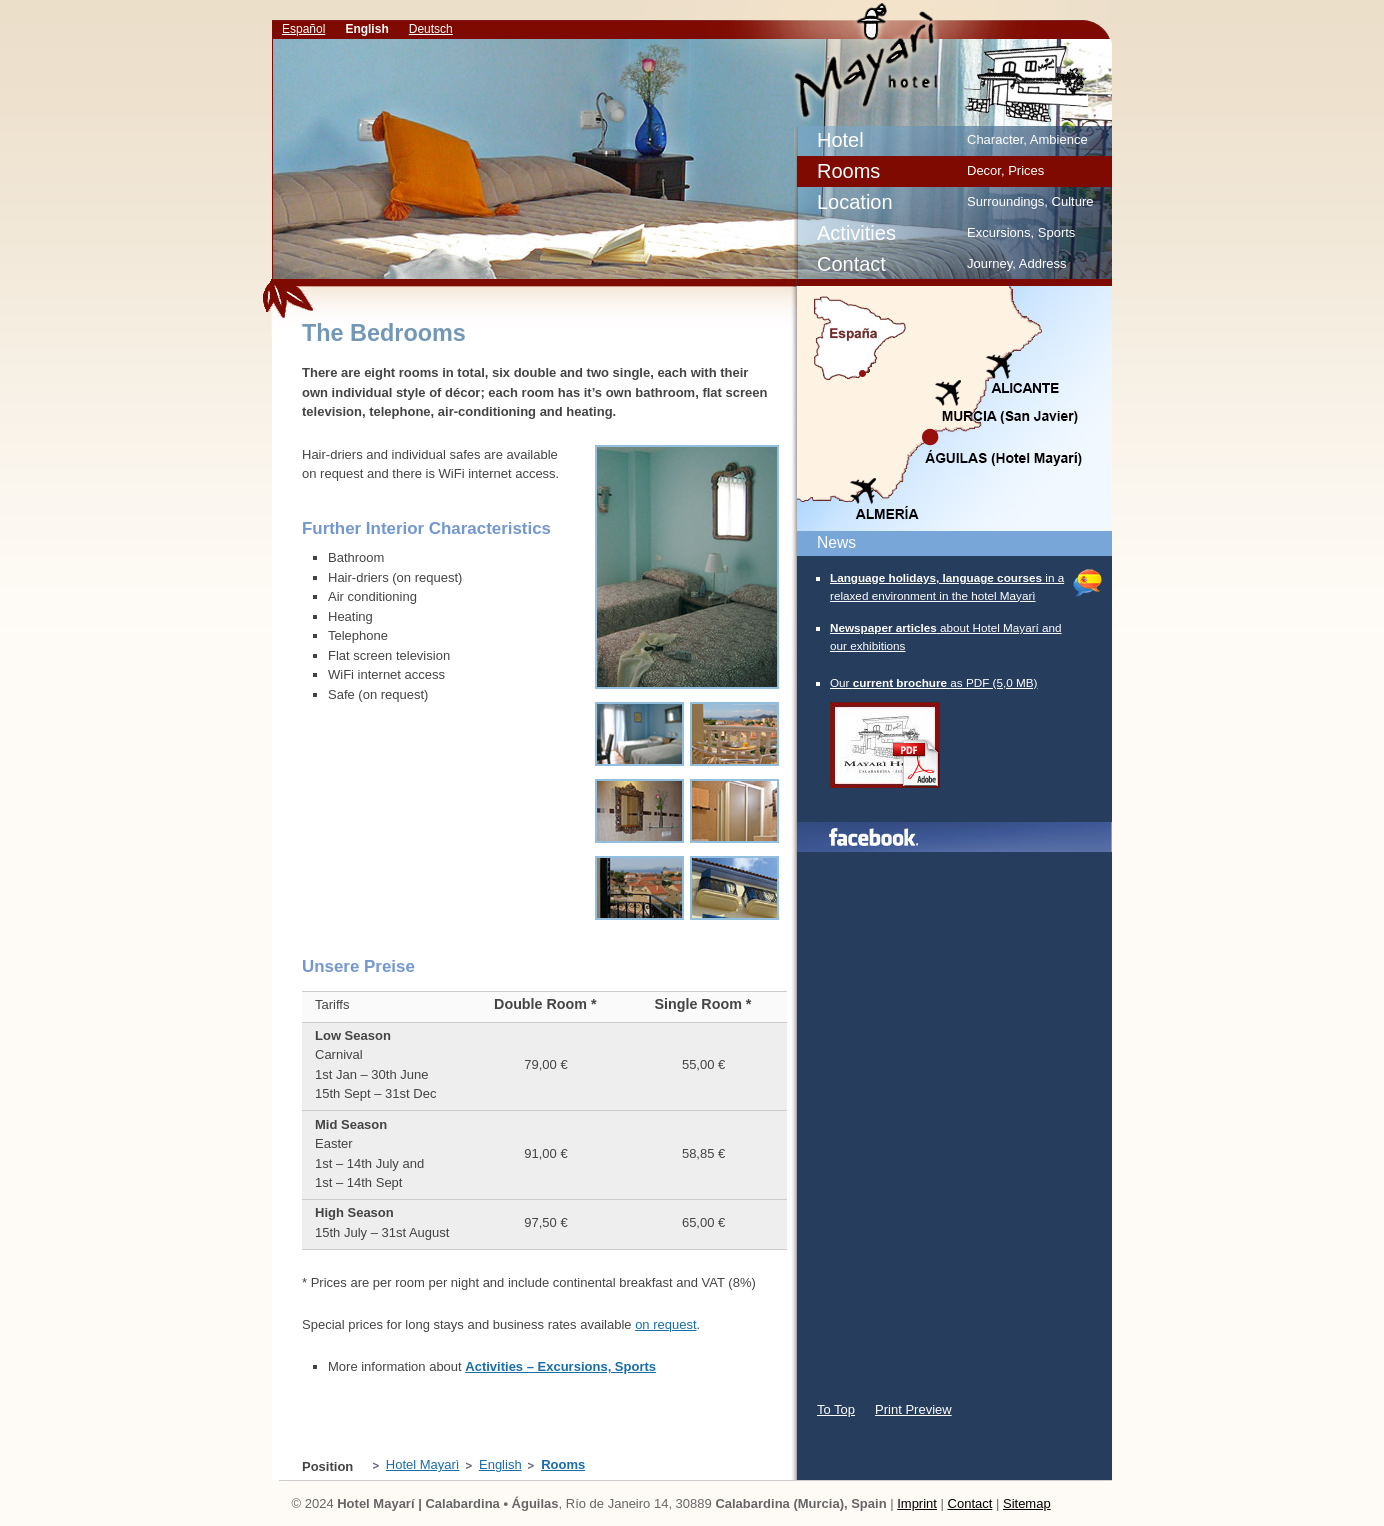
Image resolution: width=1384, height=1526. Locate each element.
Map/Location (953, 409)
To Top (836, 1409)
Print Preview (913, 1409)
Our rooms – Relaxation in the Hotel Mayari (984, 59)
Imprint (917, 1503)
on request (665, 1324)
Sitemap (1027, 1503)
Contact (970, 1503)
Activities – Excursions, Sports (560, 1366)
